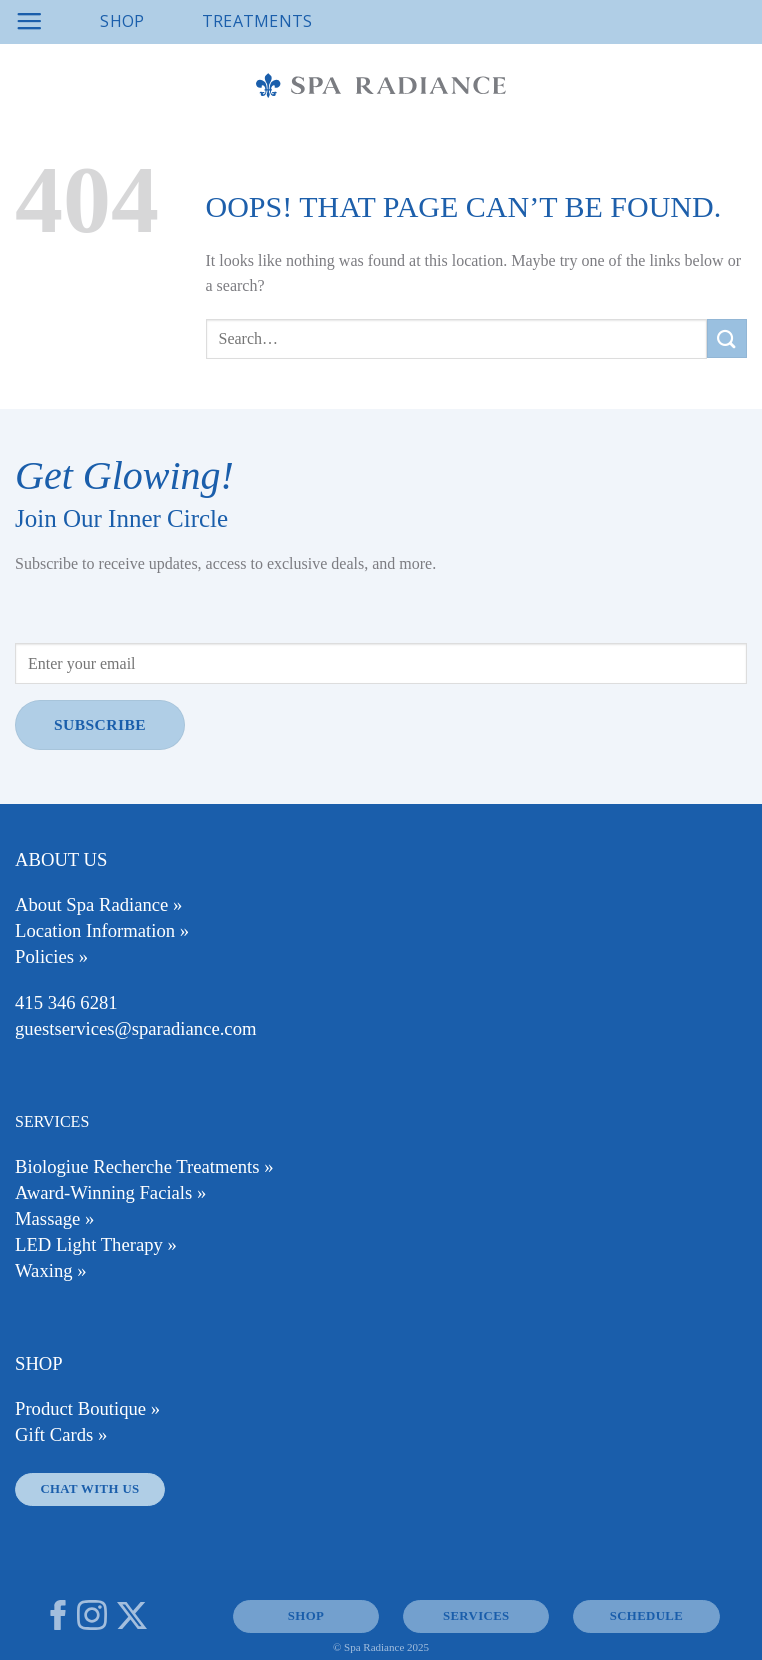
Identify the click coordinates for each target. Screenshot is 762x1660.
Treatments (257, 21)
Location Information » (102, 930)
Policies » (51, 956)
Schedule (646, 1616)
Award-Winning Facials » (110, 1192)
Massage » (54, 1218)
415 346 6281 (66, 1002)
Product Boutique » (87, 1408)
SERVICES (476, 1616)
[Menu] (29, 22)
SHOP (306, 1616)
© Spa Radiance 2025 (381, 1647)
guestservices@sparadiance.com (135, 1028)
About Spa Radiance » (98, 904)
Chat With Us (89, 1489)
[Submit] (727, 338)
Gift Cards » (61, 1434)
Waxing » (51, 1270)
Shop (122, 21)
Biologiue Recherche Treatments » (144, 1166)
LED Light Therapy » (96, 1244)
